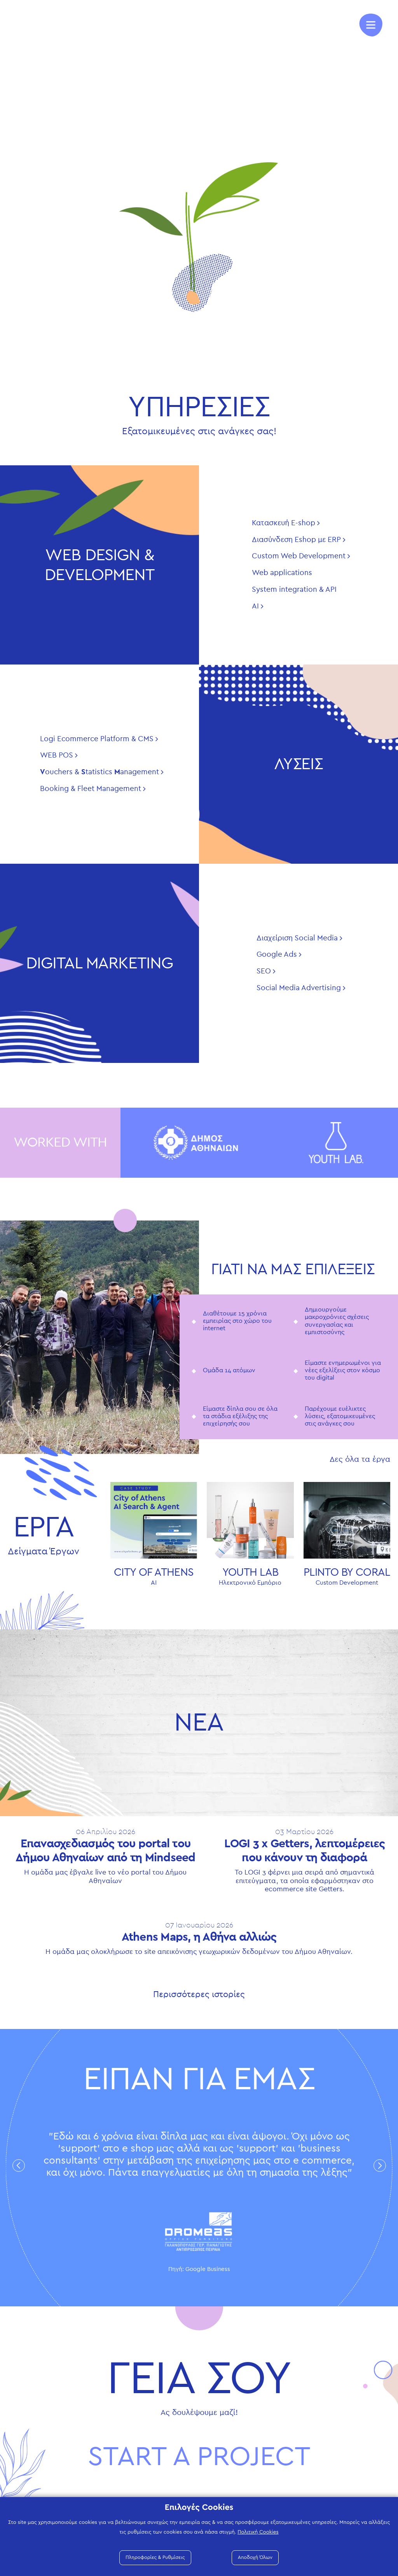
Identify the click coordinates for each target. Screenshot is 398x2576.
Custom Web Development (299, 556)
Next (380, 2165)
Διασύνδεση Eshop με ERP (296, 540)
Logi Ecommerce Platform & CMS (97, 739)
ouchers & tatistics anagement (99, 772)
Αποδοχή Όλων (255, 2557)
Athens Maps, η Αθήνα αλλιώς (199, 1937)
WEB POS (56, 755)
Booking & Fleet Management (90, 789)
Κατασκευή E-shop (283, 523)
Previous (19, 2165)
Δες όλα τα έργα (360, 1459)
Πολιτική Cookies (257, 2532)
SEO (264, 971)
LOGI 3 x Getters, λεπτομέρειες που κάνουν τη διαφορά (304, 1851)
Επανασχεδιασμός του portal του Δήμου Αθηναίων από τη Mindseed (106, 1851)
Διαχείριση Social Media (297, 938)
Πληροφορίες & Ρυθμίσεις (155, 2557)
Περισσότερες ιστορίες (199, 1994)
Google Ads (277, 954)
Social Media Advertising (299, 988)
